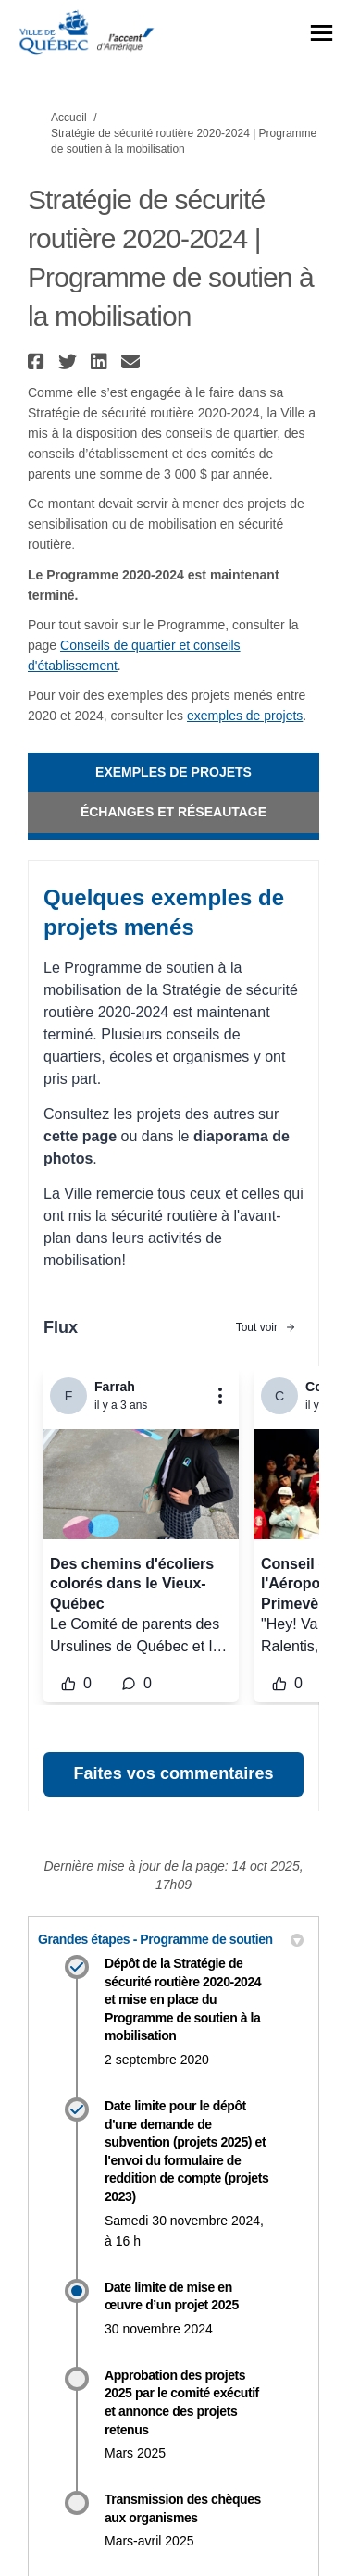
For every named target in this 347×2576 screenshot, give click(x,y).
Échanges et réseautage (173, 811)
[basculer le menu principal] (321, 33)
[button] (38, 361)
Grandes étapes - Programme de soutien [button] (171, 1939)
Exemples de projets (173, 772)
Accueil (69, 117)
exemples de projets (245, 715)
